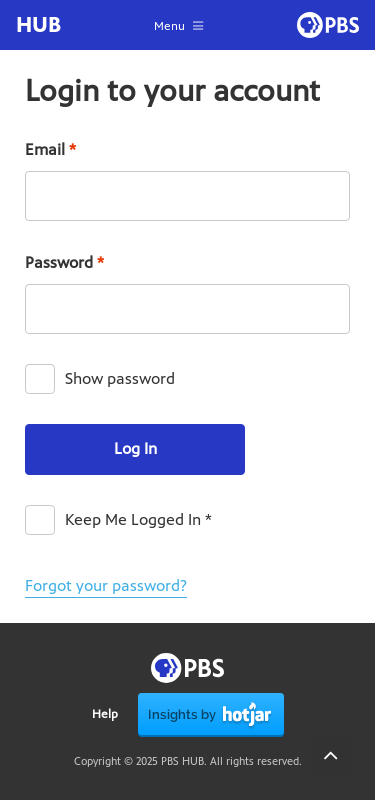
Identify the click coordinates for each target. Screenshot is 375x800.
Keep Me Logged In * (138, 519)
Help (105, 714)
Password (64, 262)
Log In (135, 448)
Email (50, 149)
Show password (120, 378)
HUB (38, 25)
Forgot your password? (106, 585)
